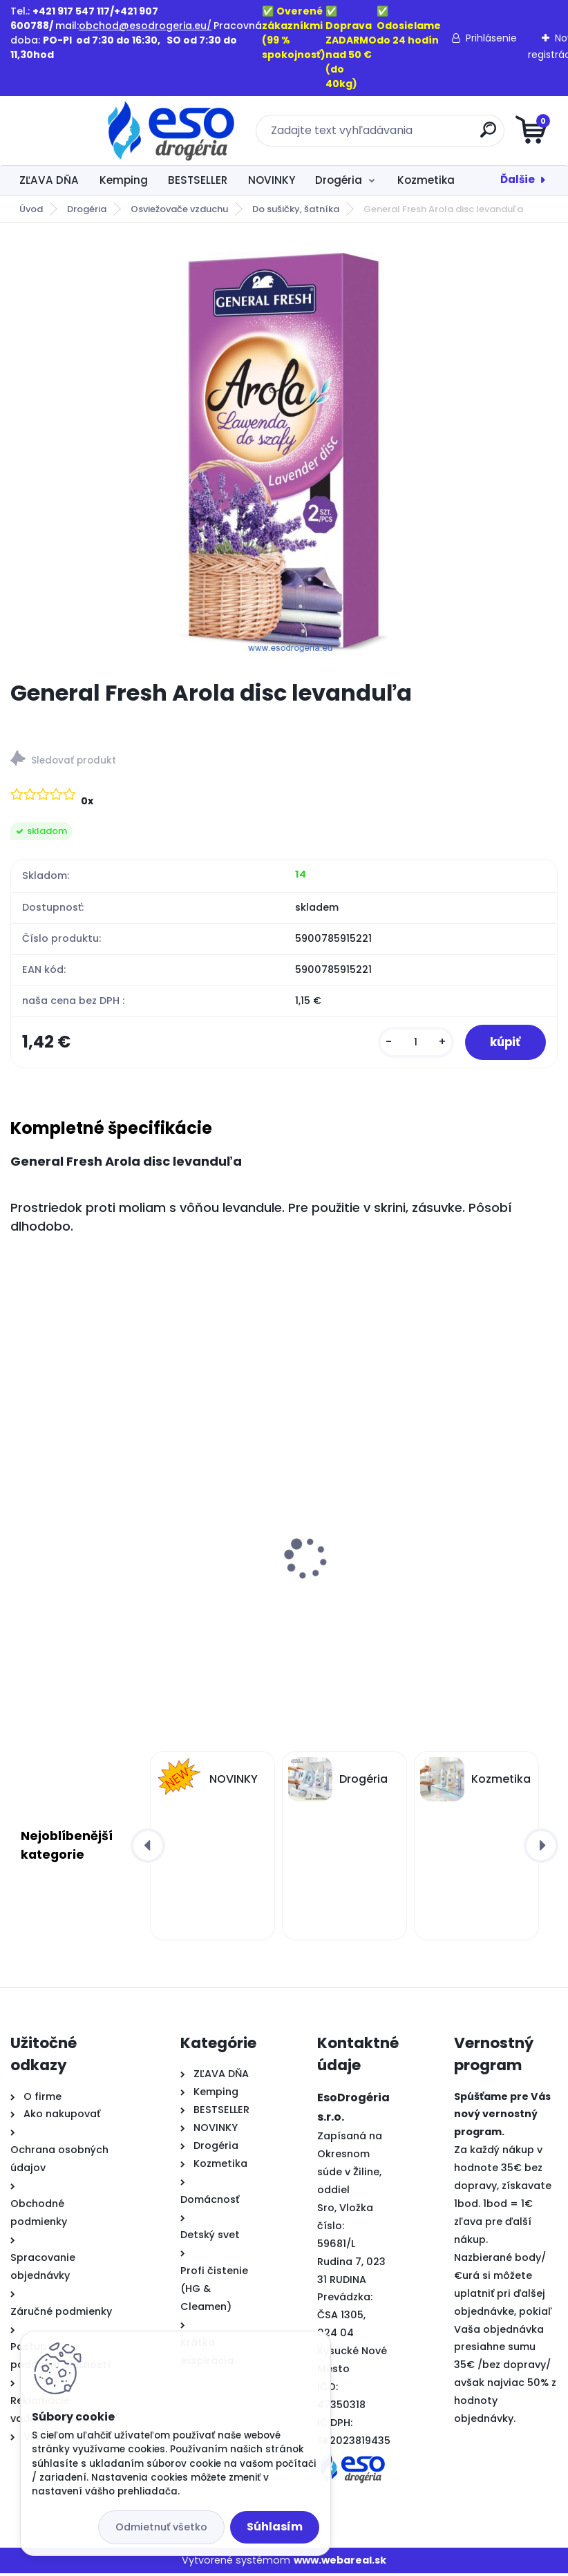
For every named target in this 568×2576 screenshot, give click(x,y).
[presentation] (20, 1539)
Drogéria (338, 180)
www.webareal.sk (340, 2563)
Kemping (124, 180)
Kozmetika (426, 180)
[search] (450, 135)
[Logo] (95, 130)
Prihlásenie (491, 38)
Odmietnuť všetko (161, 2527)
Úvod (31, 209)
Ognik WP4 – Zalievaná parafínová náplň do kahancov (418, 1587)
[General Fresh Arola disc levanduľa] (284, 451)
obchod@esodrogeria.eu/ (145, 25)
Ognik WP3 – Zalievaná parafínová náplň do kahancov (138, 1587)
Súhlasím (275, 2527)
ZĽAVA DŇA (49, 180)
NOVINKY (271, 180)
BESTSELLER (197, 180)
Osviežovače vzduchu (179, 209)
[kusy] (409, 1043)
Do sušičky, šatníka (295, 209)
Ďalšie (517, 179)
